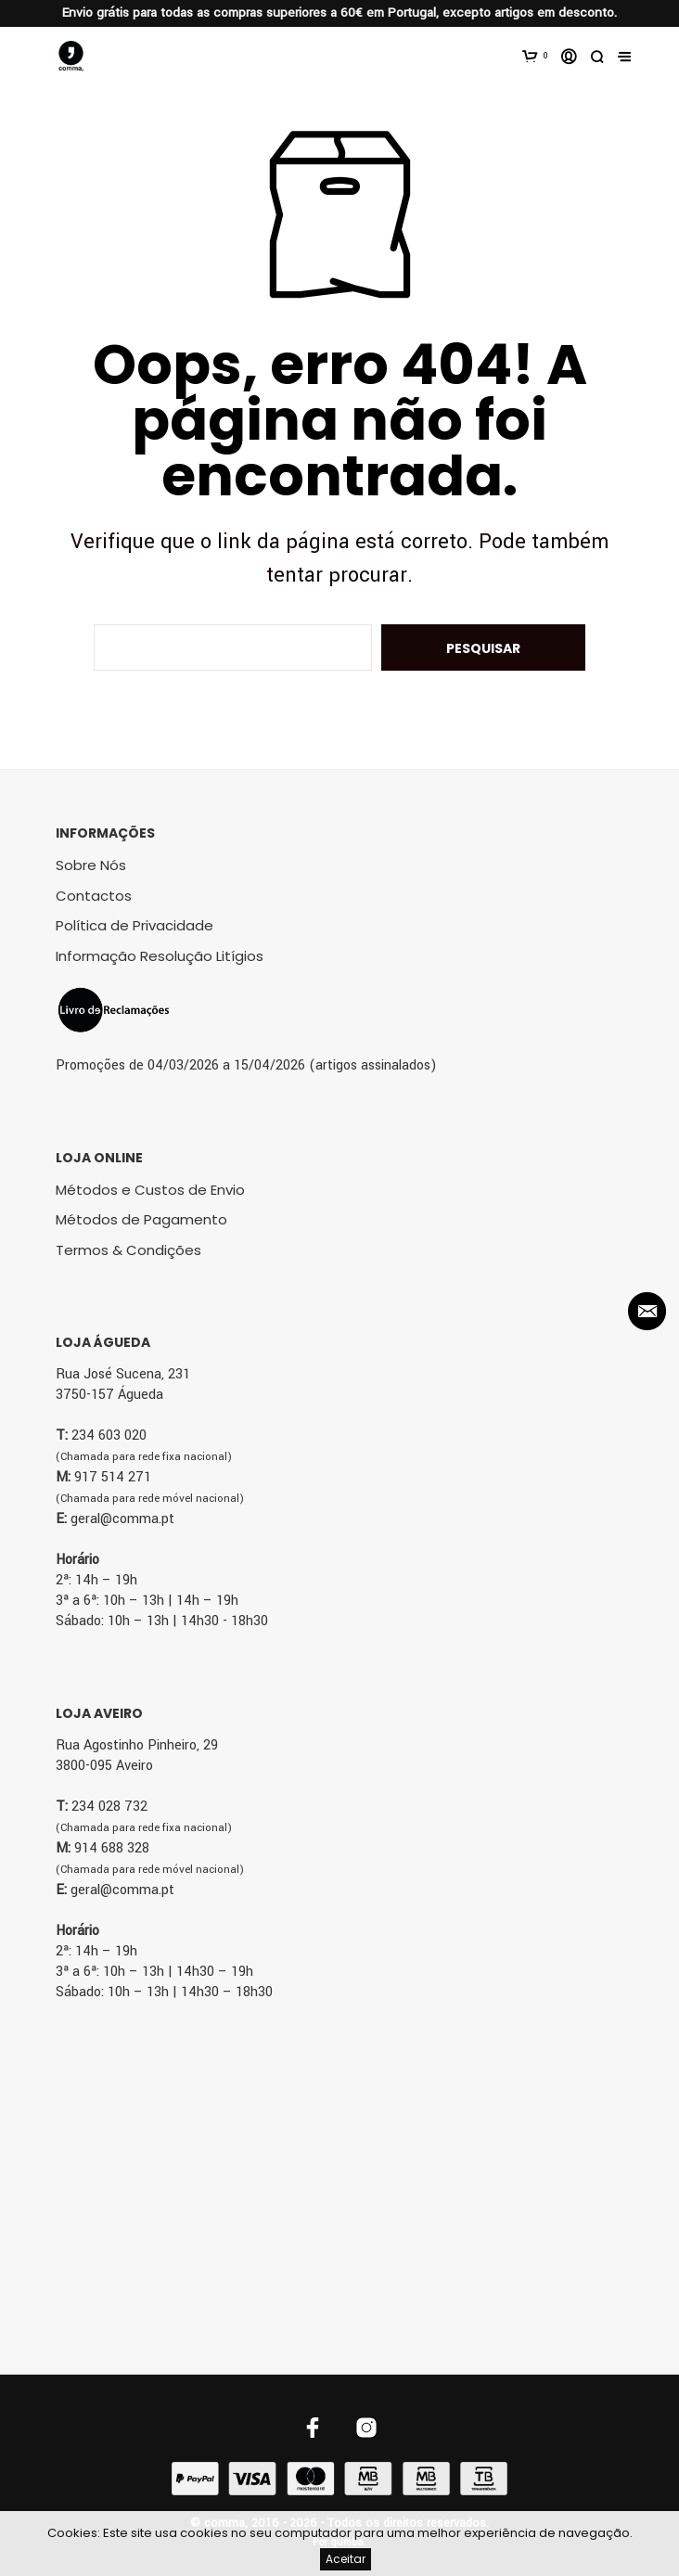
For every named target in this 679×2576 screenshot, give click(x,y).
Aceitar (345, 2559)
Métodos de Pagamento (141, 1219)
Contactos (94, 895)
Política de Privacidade (134, 925)
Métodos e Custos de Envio (150, 1189)
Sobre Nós (91, 865)
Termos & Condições (128, 1250)
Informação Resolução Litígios (159, 956)
